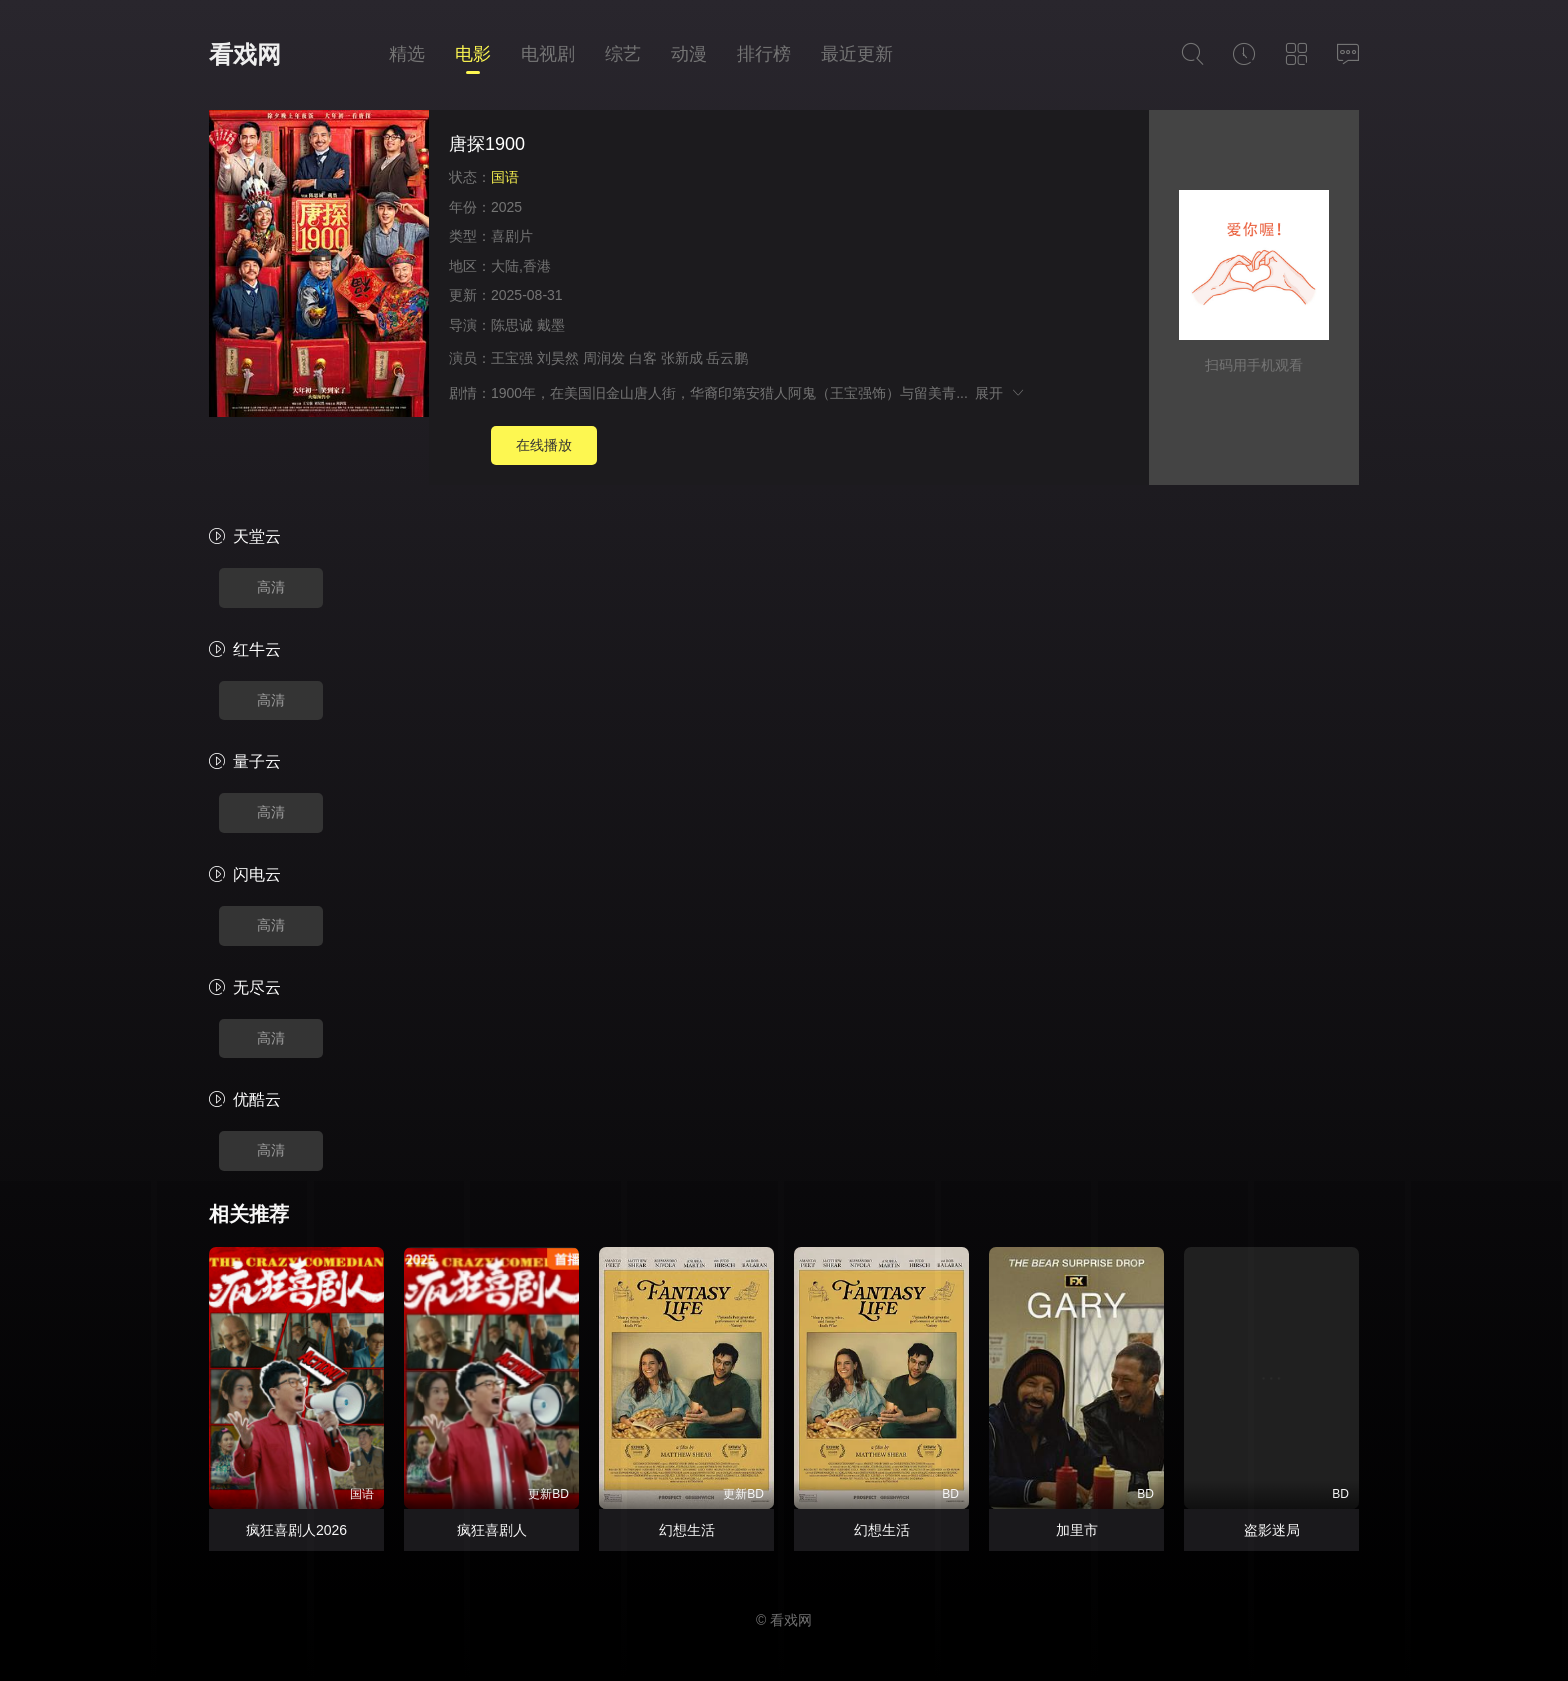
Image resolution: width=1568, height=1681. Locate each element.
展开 (1000, 393)
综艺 (623, 54)
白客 (643, 358)
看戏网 (245, 54)
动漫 (689, 54)
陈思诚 (512, 325)
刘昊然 (558, 358)
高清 (271, 587)
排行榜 (764, 54)
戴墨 (551, 325)
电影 (473, 54)
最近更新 (857, 54)
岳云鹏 (727, 358)
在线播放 (544, 445)
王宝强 (512, 358)
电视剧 (548, 54)
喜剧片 (512, 236)
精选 (407, 54)
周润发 (604, 358)
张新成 (682, 358)
